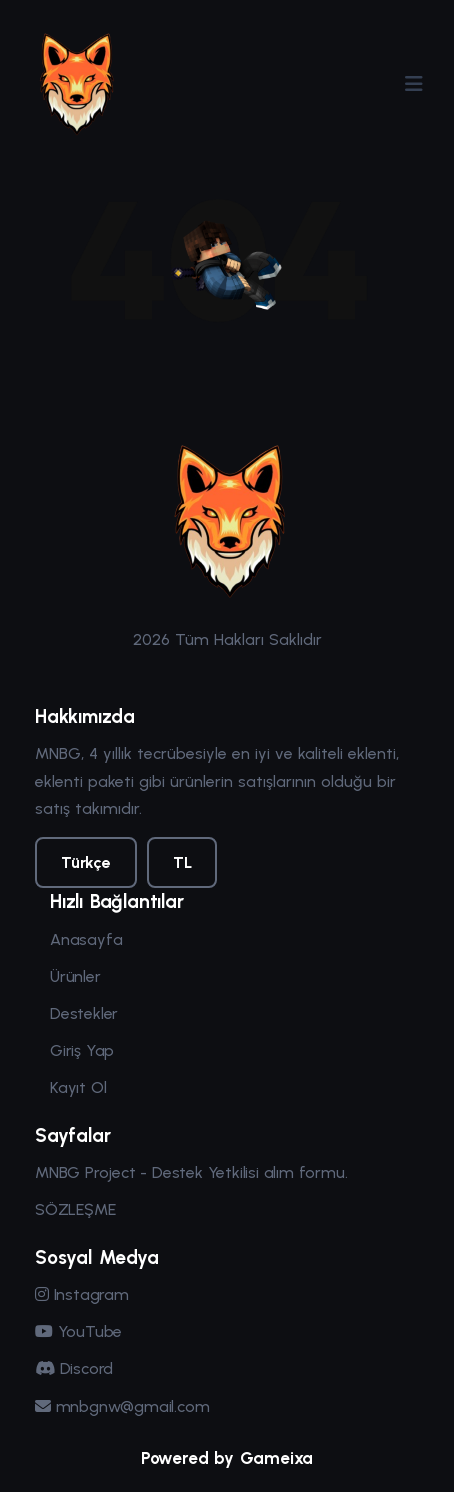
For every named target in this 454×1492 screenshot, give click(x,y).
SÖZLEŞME (75, 1209)
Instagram (82, 1294)
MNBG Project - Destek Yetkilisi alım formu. (191, 1172)
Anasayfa (86, 939)
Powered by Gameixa (227, 1458)
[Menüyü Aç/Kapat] (414, 84)
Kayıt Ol (78, 1087)
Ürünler (75, 976)
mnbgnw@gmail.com (122, 1406)
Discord (74, 1368)
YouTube (78, 1331)
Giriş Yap (82, 1050)
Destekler (84, 1013)
